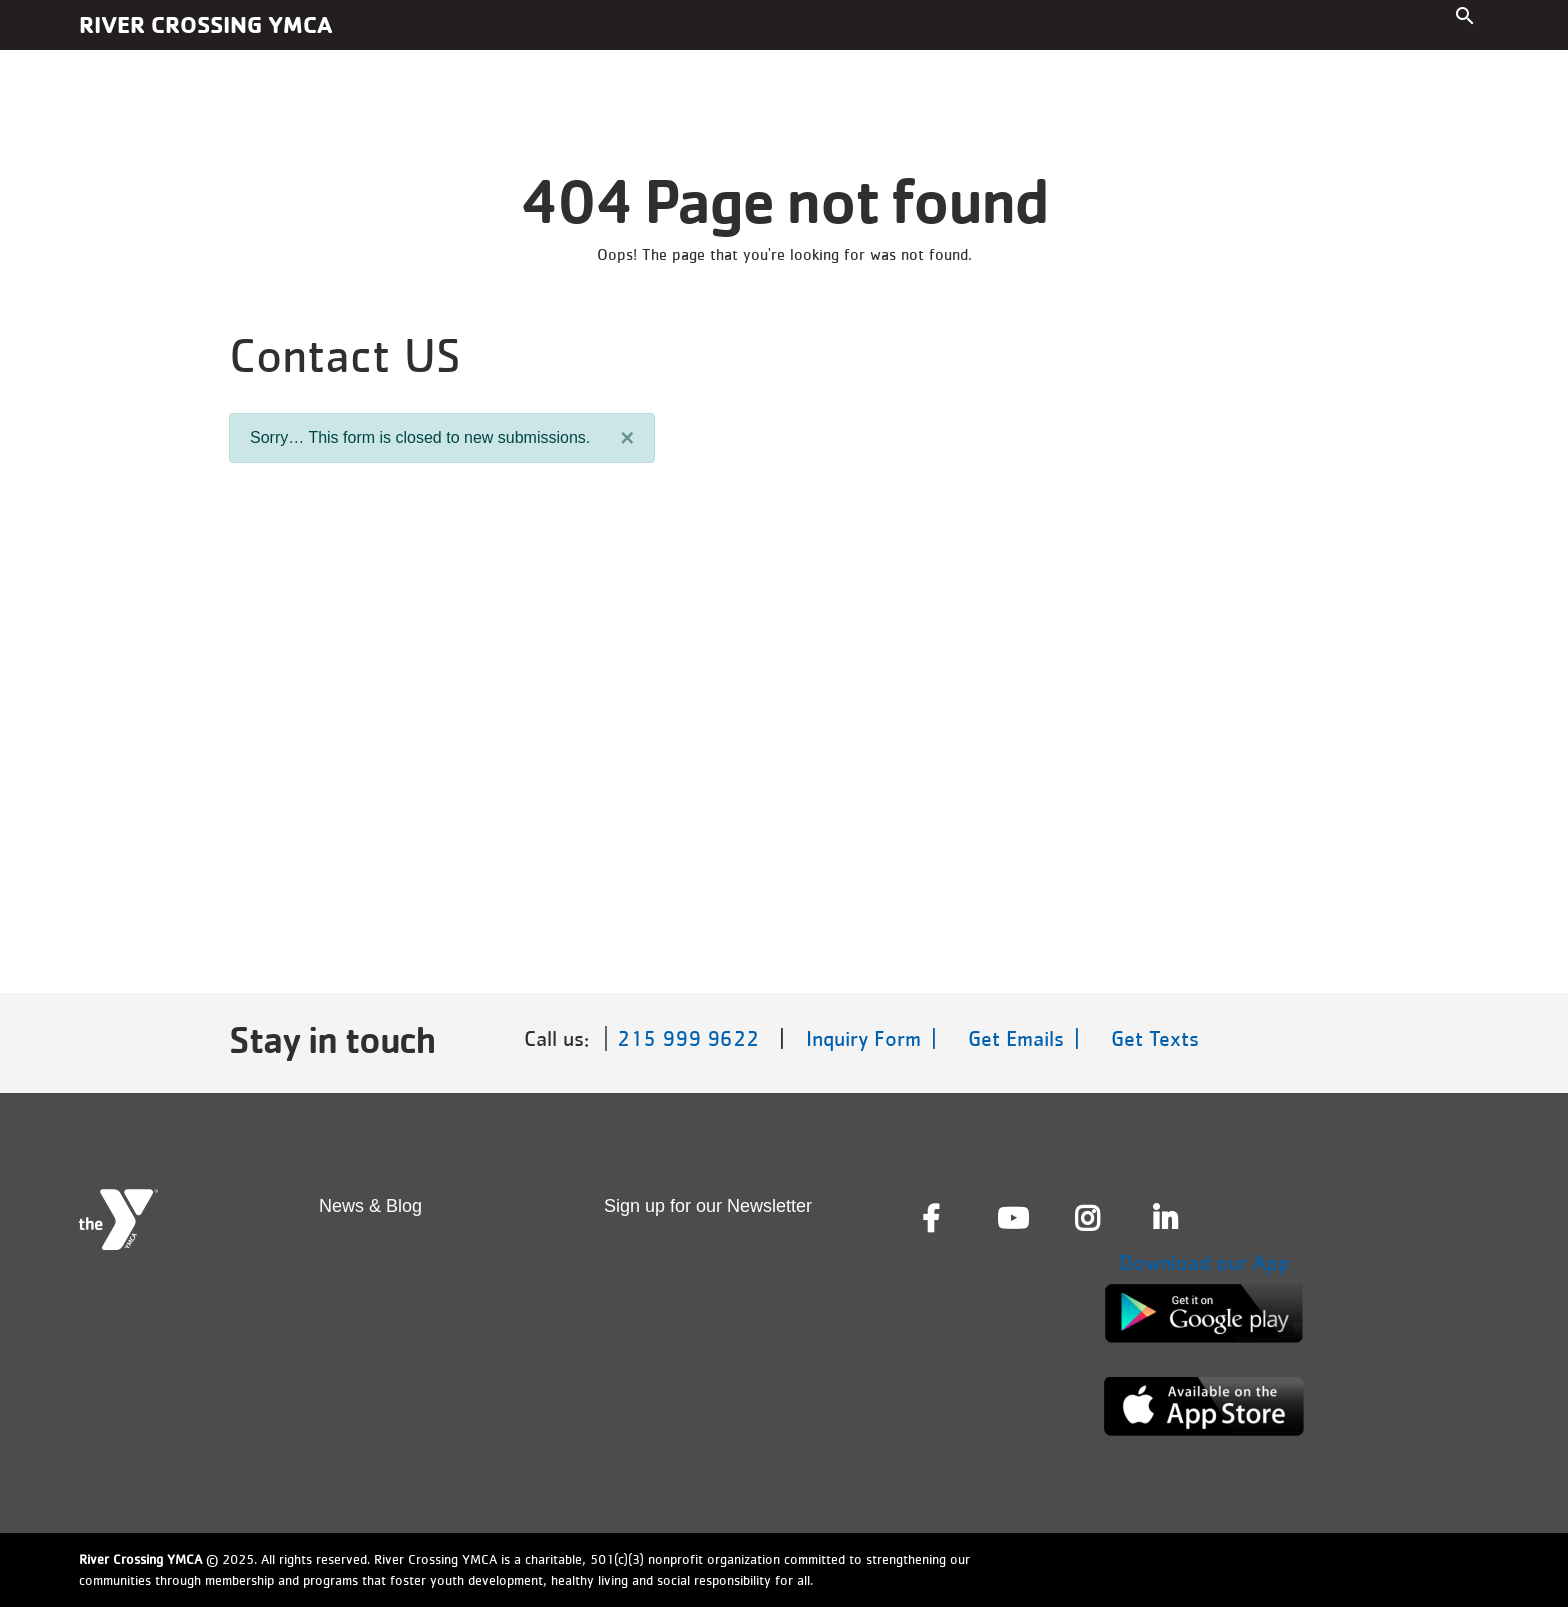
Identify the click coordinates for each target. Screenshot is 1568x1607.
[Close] (627, 438)
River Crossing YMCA (205, 24)
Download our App (1204, 1262)
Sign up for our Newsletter (708, 1206)
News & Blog (370, 1206)
